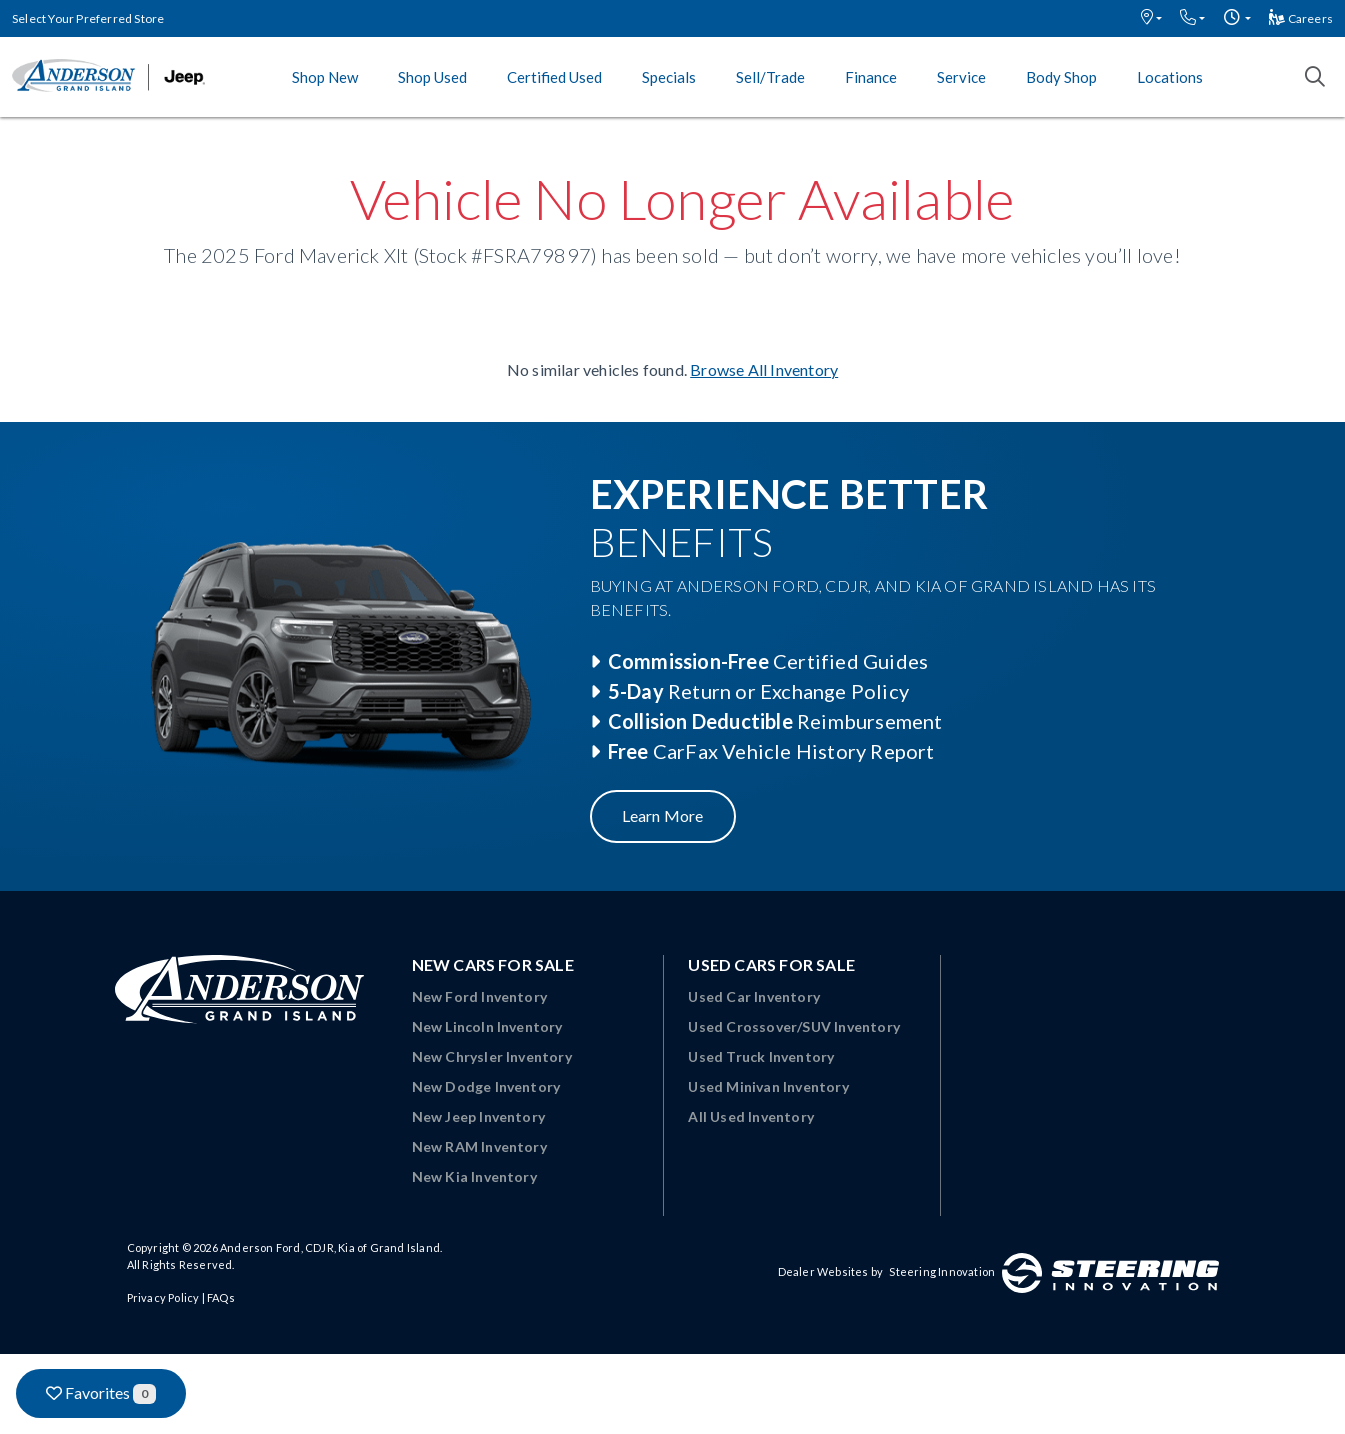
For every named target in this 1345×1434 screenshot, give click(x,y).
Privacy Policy (163, 1297)
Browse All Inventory (764, 369)
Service (961, 77)
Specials (669, 77)
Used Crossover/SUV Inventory (794, 1026)
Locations (1170, 77)
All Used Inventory (751, 1116)
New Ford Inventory (480, 996)
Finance (871, 77)
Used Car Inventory (754, 996)
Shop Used (432, 77)
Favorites (101, 1393)
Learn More (663, 815)
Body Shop (1061, 77)
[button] (1151, 18)
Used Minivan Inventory (768, 1086)
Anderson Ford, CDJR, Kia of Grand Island (330, 1247)
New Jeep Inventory (479, 1116)
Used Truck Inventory (761, 1056)
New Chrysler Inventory (492, 1056)
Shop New (325, 77)
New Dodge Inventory (486, 1086)
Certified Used (554, 77)
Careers (1301, 18)
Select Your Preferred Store (88, 18)
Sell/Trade (770, 77)
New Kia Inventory (474, 1176)
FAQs (221, 1297)
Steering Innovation (942, 1271)
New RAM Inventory (479, 1146)
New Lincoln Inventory (487, 1026)
